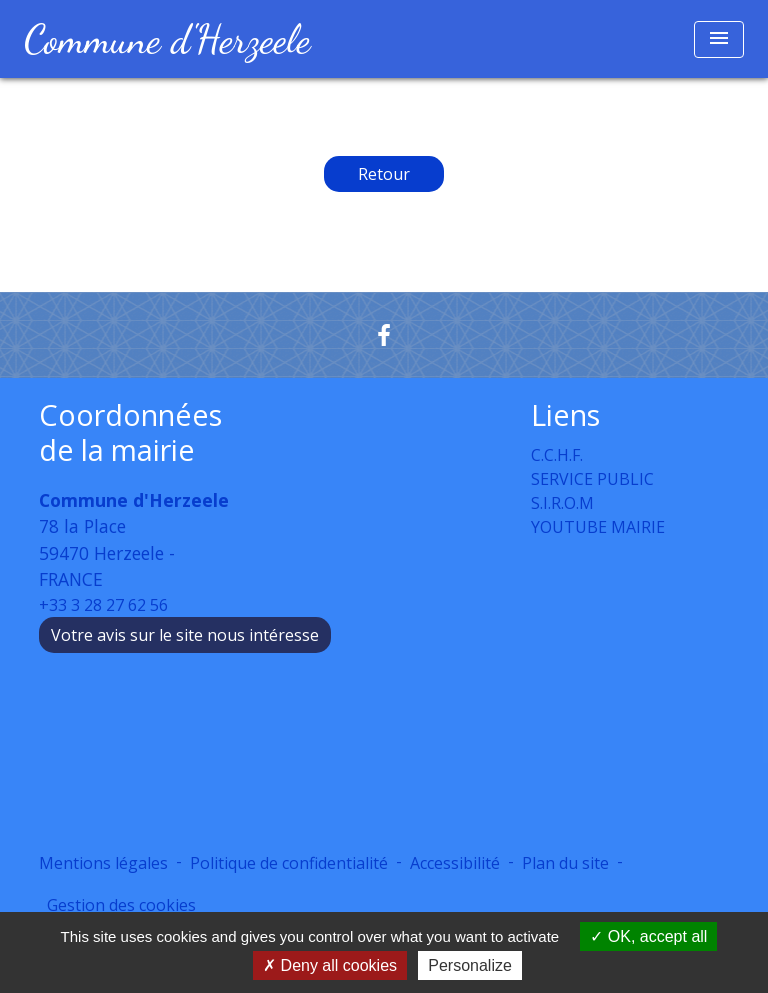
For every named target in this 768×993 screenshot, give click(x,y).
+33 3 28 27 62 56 (103, 605)
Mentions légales (103, 863)
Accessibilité (455, 863)
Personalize (470, 965)
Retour (384, 174)
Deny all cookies (330, 965)
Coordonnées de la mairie (130, 432)
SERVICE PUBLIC (592, 479)
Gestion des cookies (121, 905)
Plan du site (565, 863)
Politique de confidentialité (289, 863)
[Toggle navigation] (719, 39)
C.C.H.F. (557, 455)
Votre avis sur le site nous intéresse (185, 635)
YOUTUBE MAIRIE (598, 527)
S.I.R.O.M (562, 503)
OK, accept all (648, 936)
